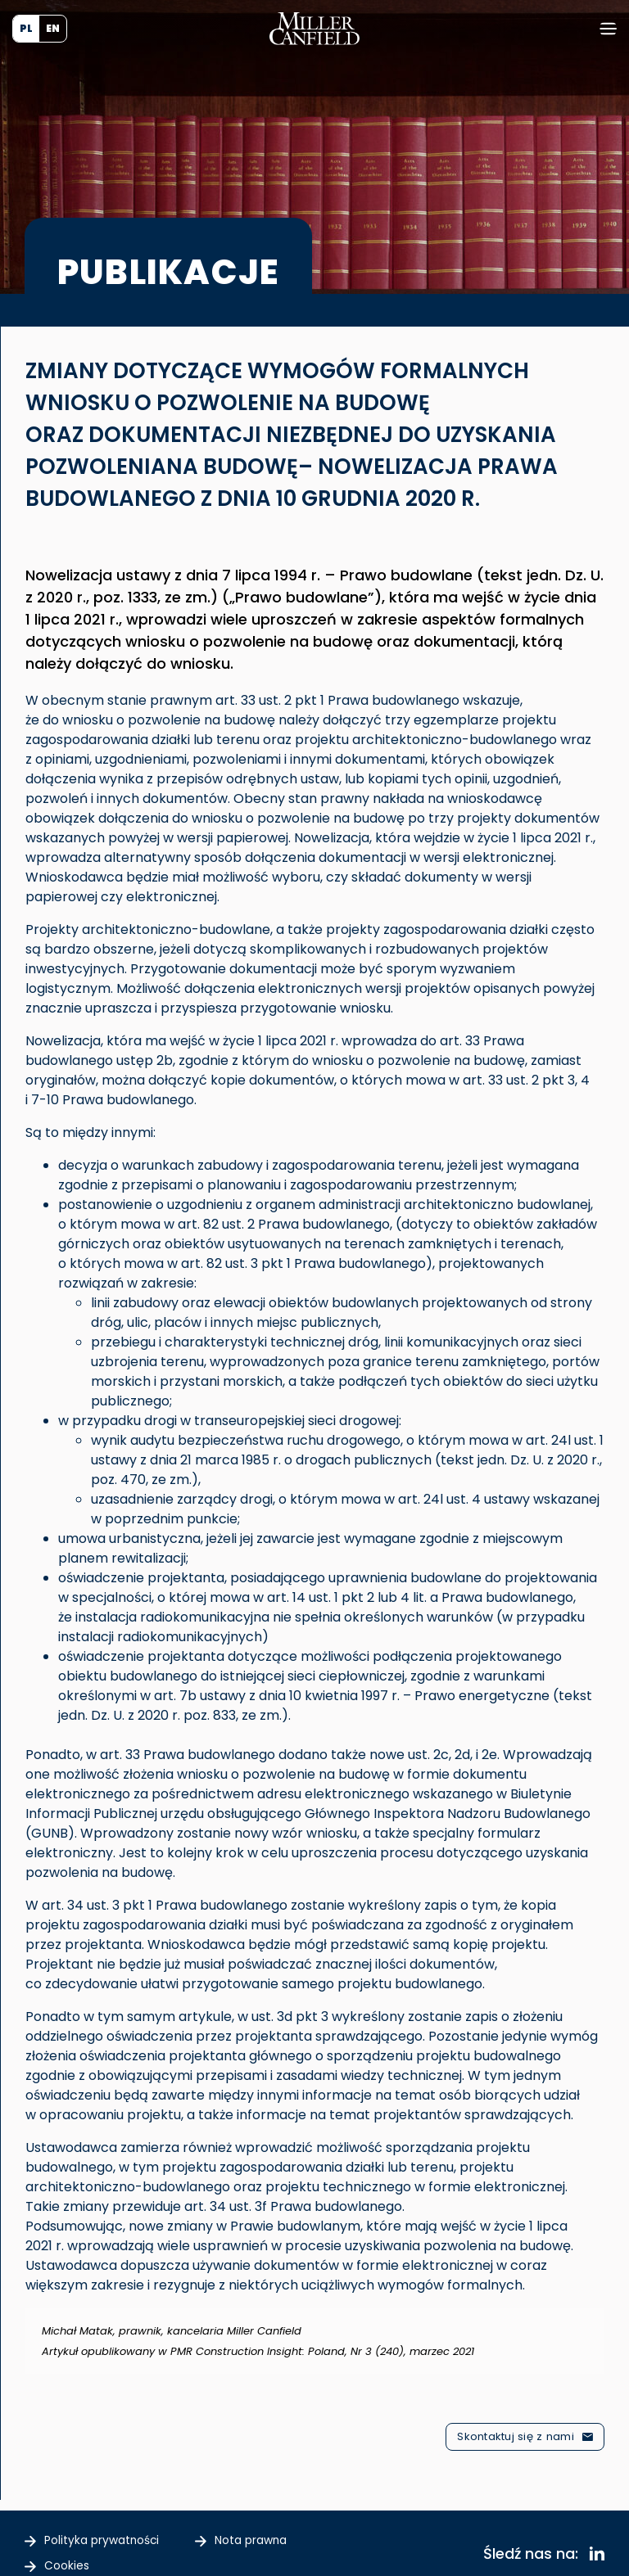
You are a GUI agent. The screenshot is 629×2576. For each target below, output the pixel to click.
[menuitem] (26, 29)
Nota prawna (276, 2538)
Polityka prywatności (111, 2538)
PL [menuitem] (26, 28)
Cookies (69, 2557)
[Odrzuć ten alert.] (593, 2319)
